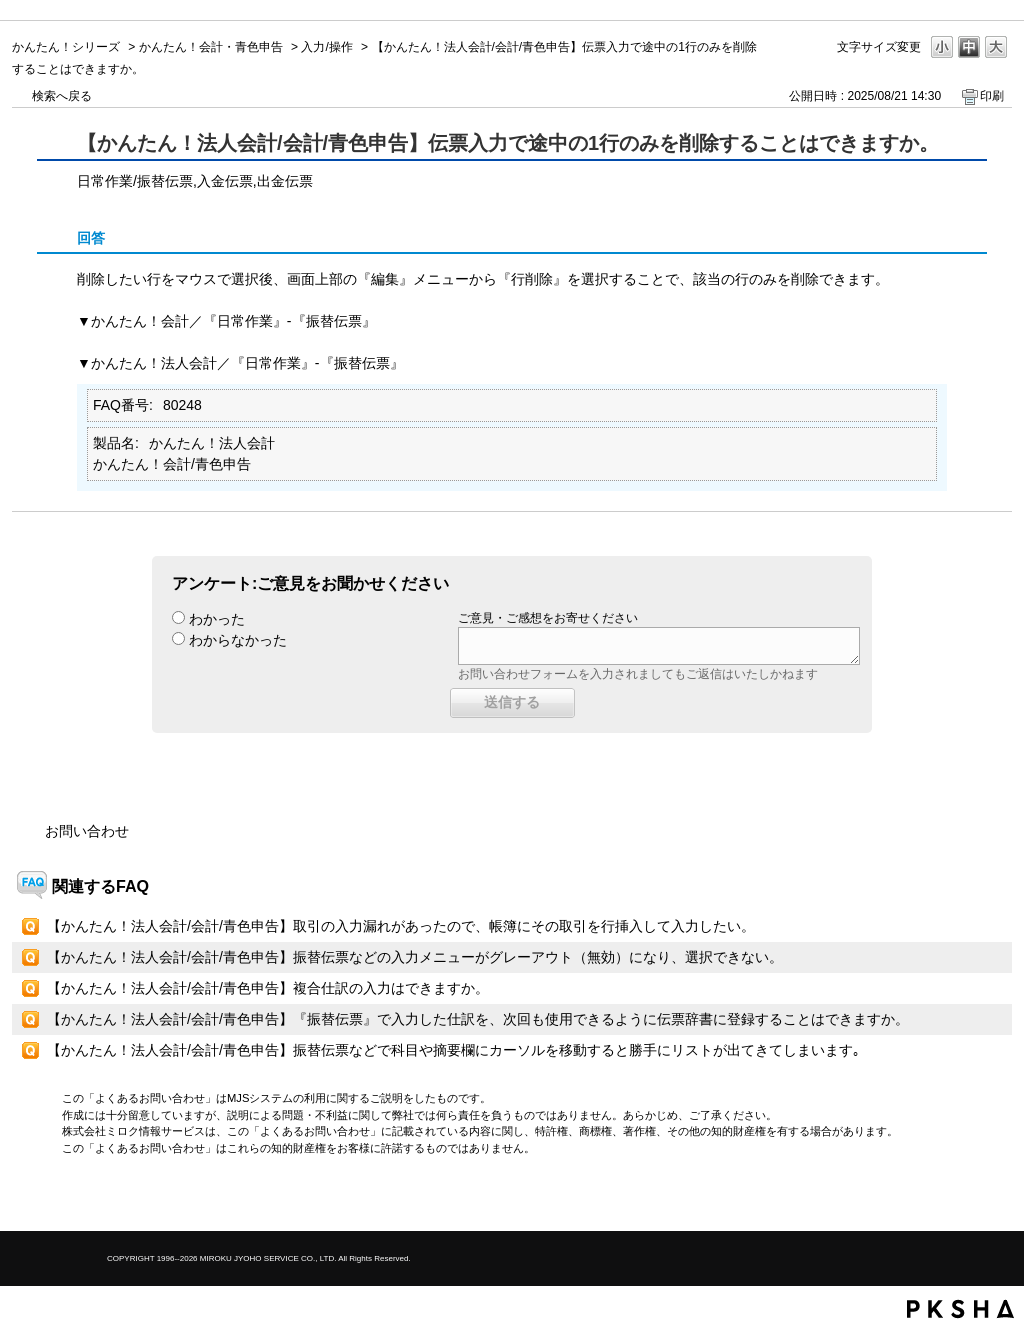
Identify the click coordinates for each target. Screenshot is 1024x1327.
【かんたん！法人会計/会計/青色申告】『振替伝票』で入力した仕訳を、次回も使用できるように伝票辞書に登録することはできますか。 (478, 1019)
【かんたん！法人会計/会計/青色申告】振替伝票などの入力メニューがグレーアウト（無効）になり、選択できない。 (415, 957)
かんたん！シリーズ (66, 47)
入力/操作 (326, 47)
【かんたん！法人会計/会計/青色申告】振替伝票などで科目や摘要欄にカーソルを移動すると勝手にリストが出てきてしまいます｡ (453, 1050)
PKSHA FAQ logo (960, 1309)
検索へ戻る (62, 96)
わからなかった (238, 640)
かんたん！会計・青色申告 (211, 47)
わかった (217, 619)
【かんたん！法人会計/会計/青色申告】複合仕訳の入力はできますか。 (268, 988)
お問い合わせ (87, 831)
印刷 (992, 96)
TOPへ (962, 1198)
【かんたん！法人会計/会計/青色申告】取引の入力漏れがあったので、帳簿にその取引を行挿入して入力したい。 (401, 926)
